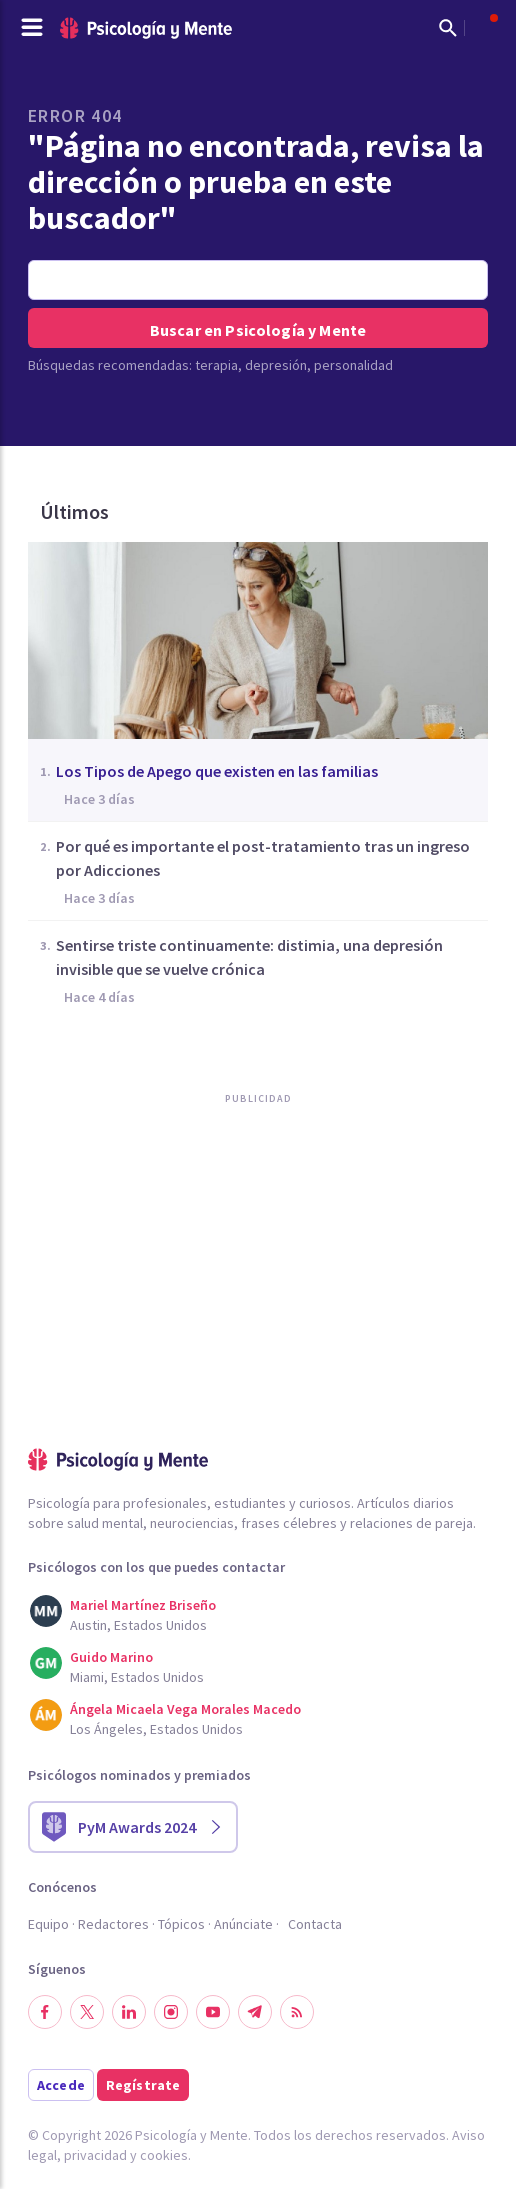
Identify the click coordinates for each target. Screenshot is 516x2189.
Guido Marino (111, 1657)
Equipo (48, 1924)
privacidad (95, 2155)
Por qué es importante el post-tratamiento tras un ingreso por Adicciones (263, 858)
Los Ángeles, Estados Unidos (156, 1729)
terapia (216, 365)
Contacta (315, 1924)
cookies (164, 2155)
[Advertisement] (178, 1317)
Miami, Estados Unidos (137, 1677)
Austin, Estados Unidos (138, 1625)
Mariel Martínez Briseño (143, 1605)
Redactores (113, 1924)
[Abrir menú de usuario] (484, 28)
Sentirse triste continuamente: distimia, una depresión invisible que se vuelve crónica (249, 957)
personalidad (353, 365)
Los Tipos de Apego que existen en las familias (217, 771)
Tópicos (181, 1924)
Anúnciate (243, 1924)
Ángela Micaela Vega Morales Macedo (185, 1709)
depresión (276, 365)
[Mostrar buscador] (448, 28)
